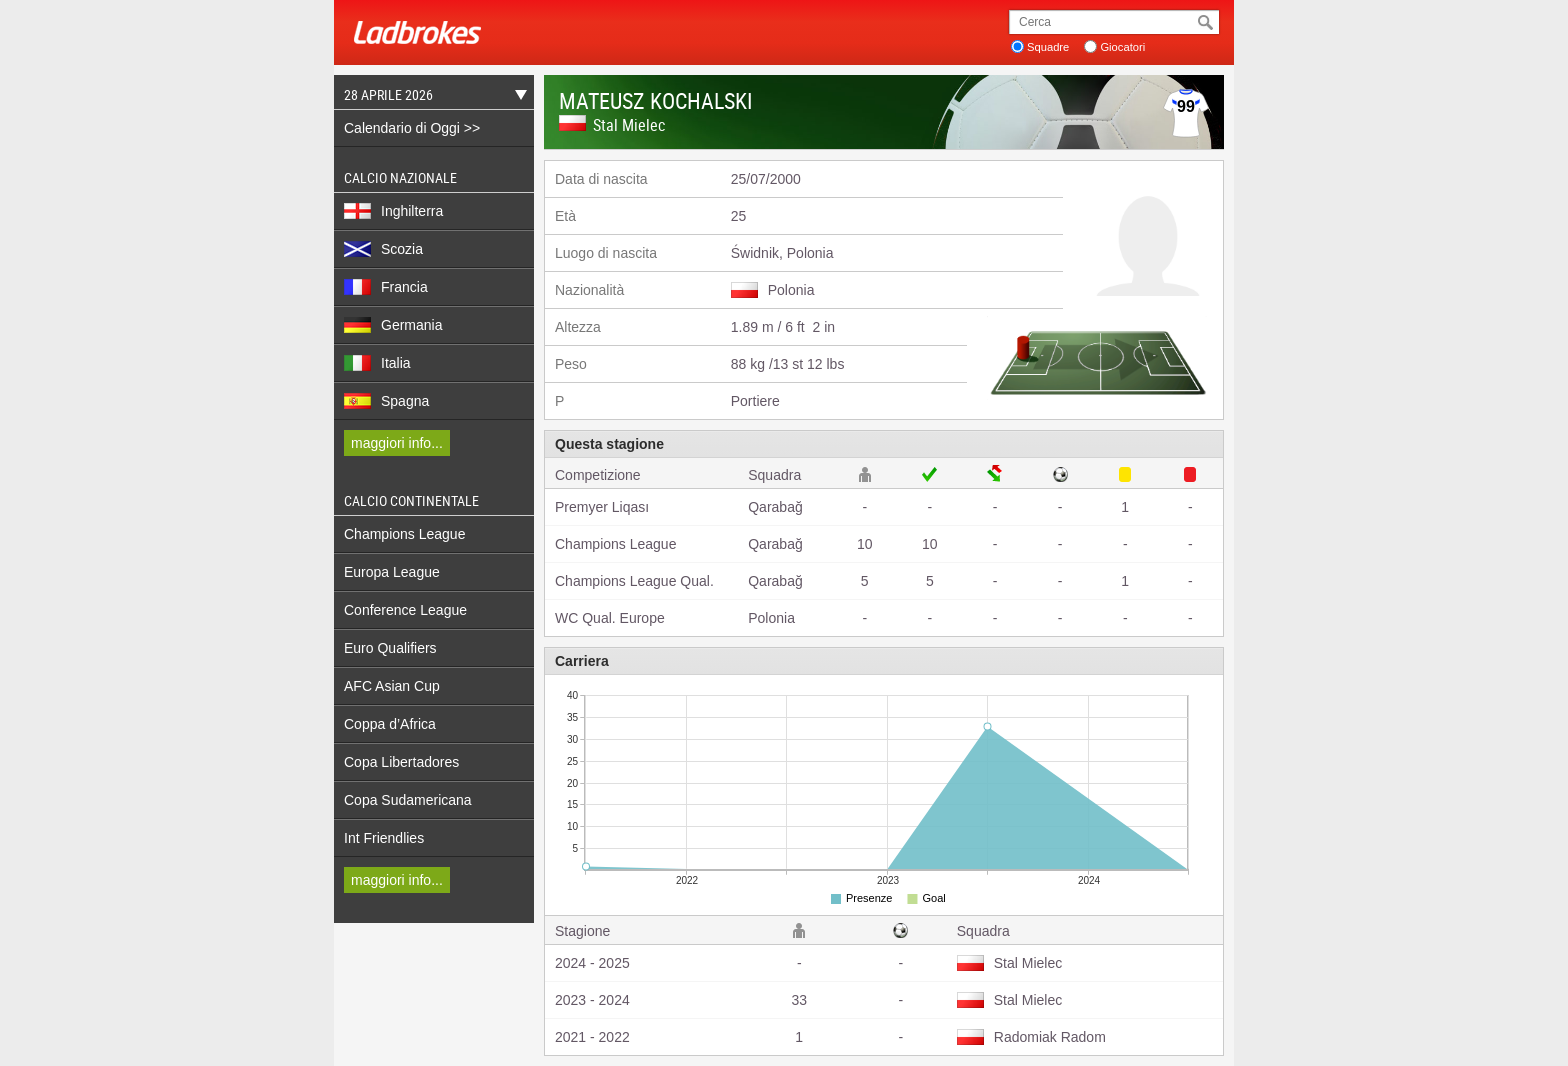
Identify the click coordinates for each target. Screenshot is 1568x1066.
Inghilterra (393, 211)
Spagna (386, 401)
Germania (393, 325)
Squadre (1048, 47)
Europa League (392, 572)
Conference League (405, 610)
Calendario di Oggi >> (412, 128)
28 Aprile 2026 (430, 97)
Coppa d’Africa (390, 724)
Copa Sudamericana (408, 800)
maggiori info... (397, 443)
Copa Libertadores (401, 762)
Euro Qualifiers (390, 648)
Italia (377, 363)
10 (865, 544)
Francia (386, 287)
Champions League (404, 534)
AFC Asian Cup (392, 686)
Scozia (383, 249)
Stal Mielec (629, 125)
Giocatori (1122, 47)
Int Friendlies (384, 838)
